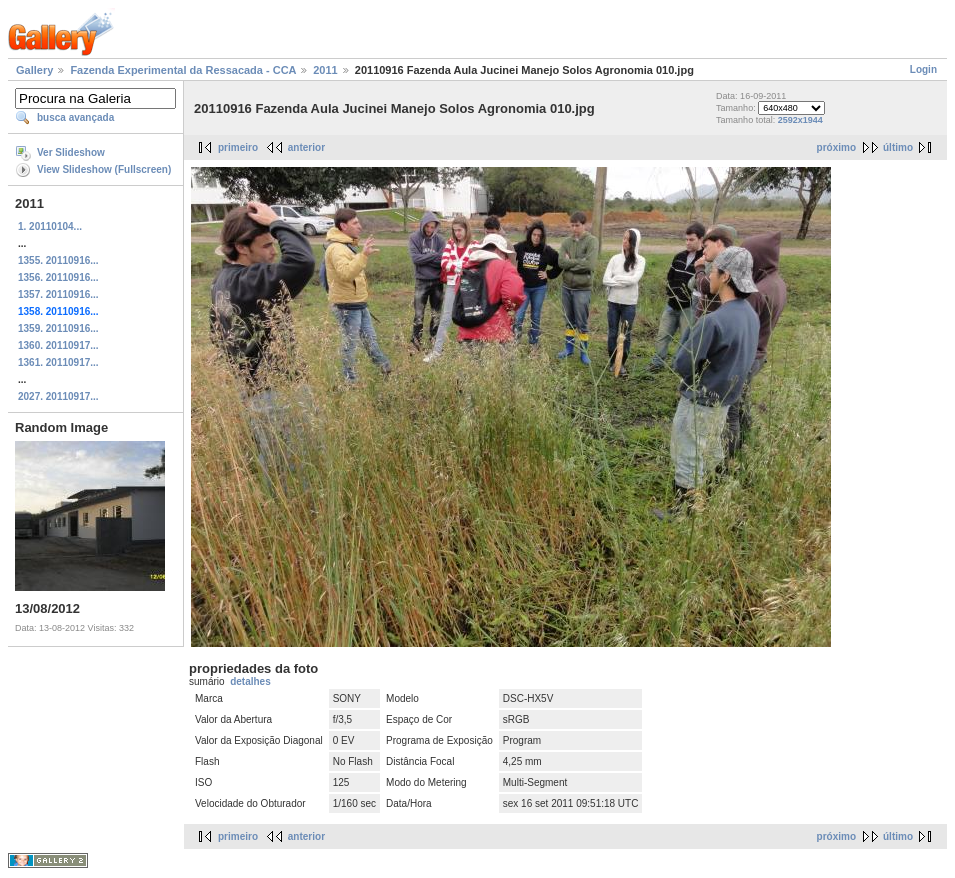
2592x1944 (800, 120)
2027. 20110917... (58, 396)
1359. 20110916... (58, 328)
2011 (325, 70)
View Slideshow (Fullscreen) (104, 169)
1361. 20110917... (58, 362)
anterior (306, 147)
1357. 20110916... (58, 294)
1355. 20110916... (58, 260)
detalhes (250, 681)
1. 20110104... (50, 226)
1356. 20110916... (58, 277)
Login (923, 69)
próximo (836, 147)
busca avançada (75, 117)
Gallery (34, 70)
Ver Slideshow (71, 152)
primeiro (238, 147)
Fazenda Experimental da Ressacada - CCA (183, 70)
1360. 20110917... (58, 345)
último (898, 147)
